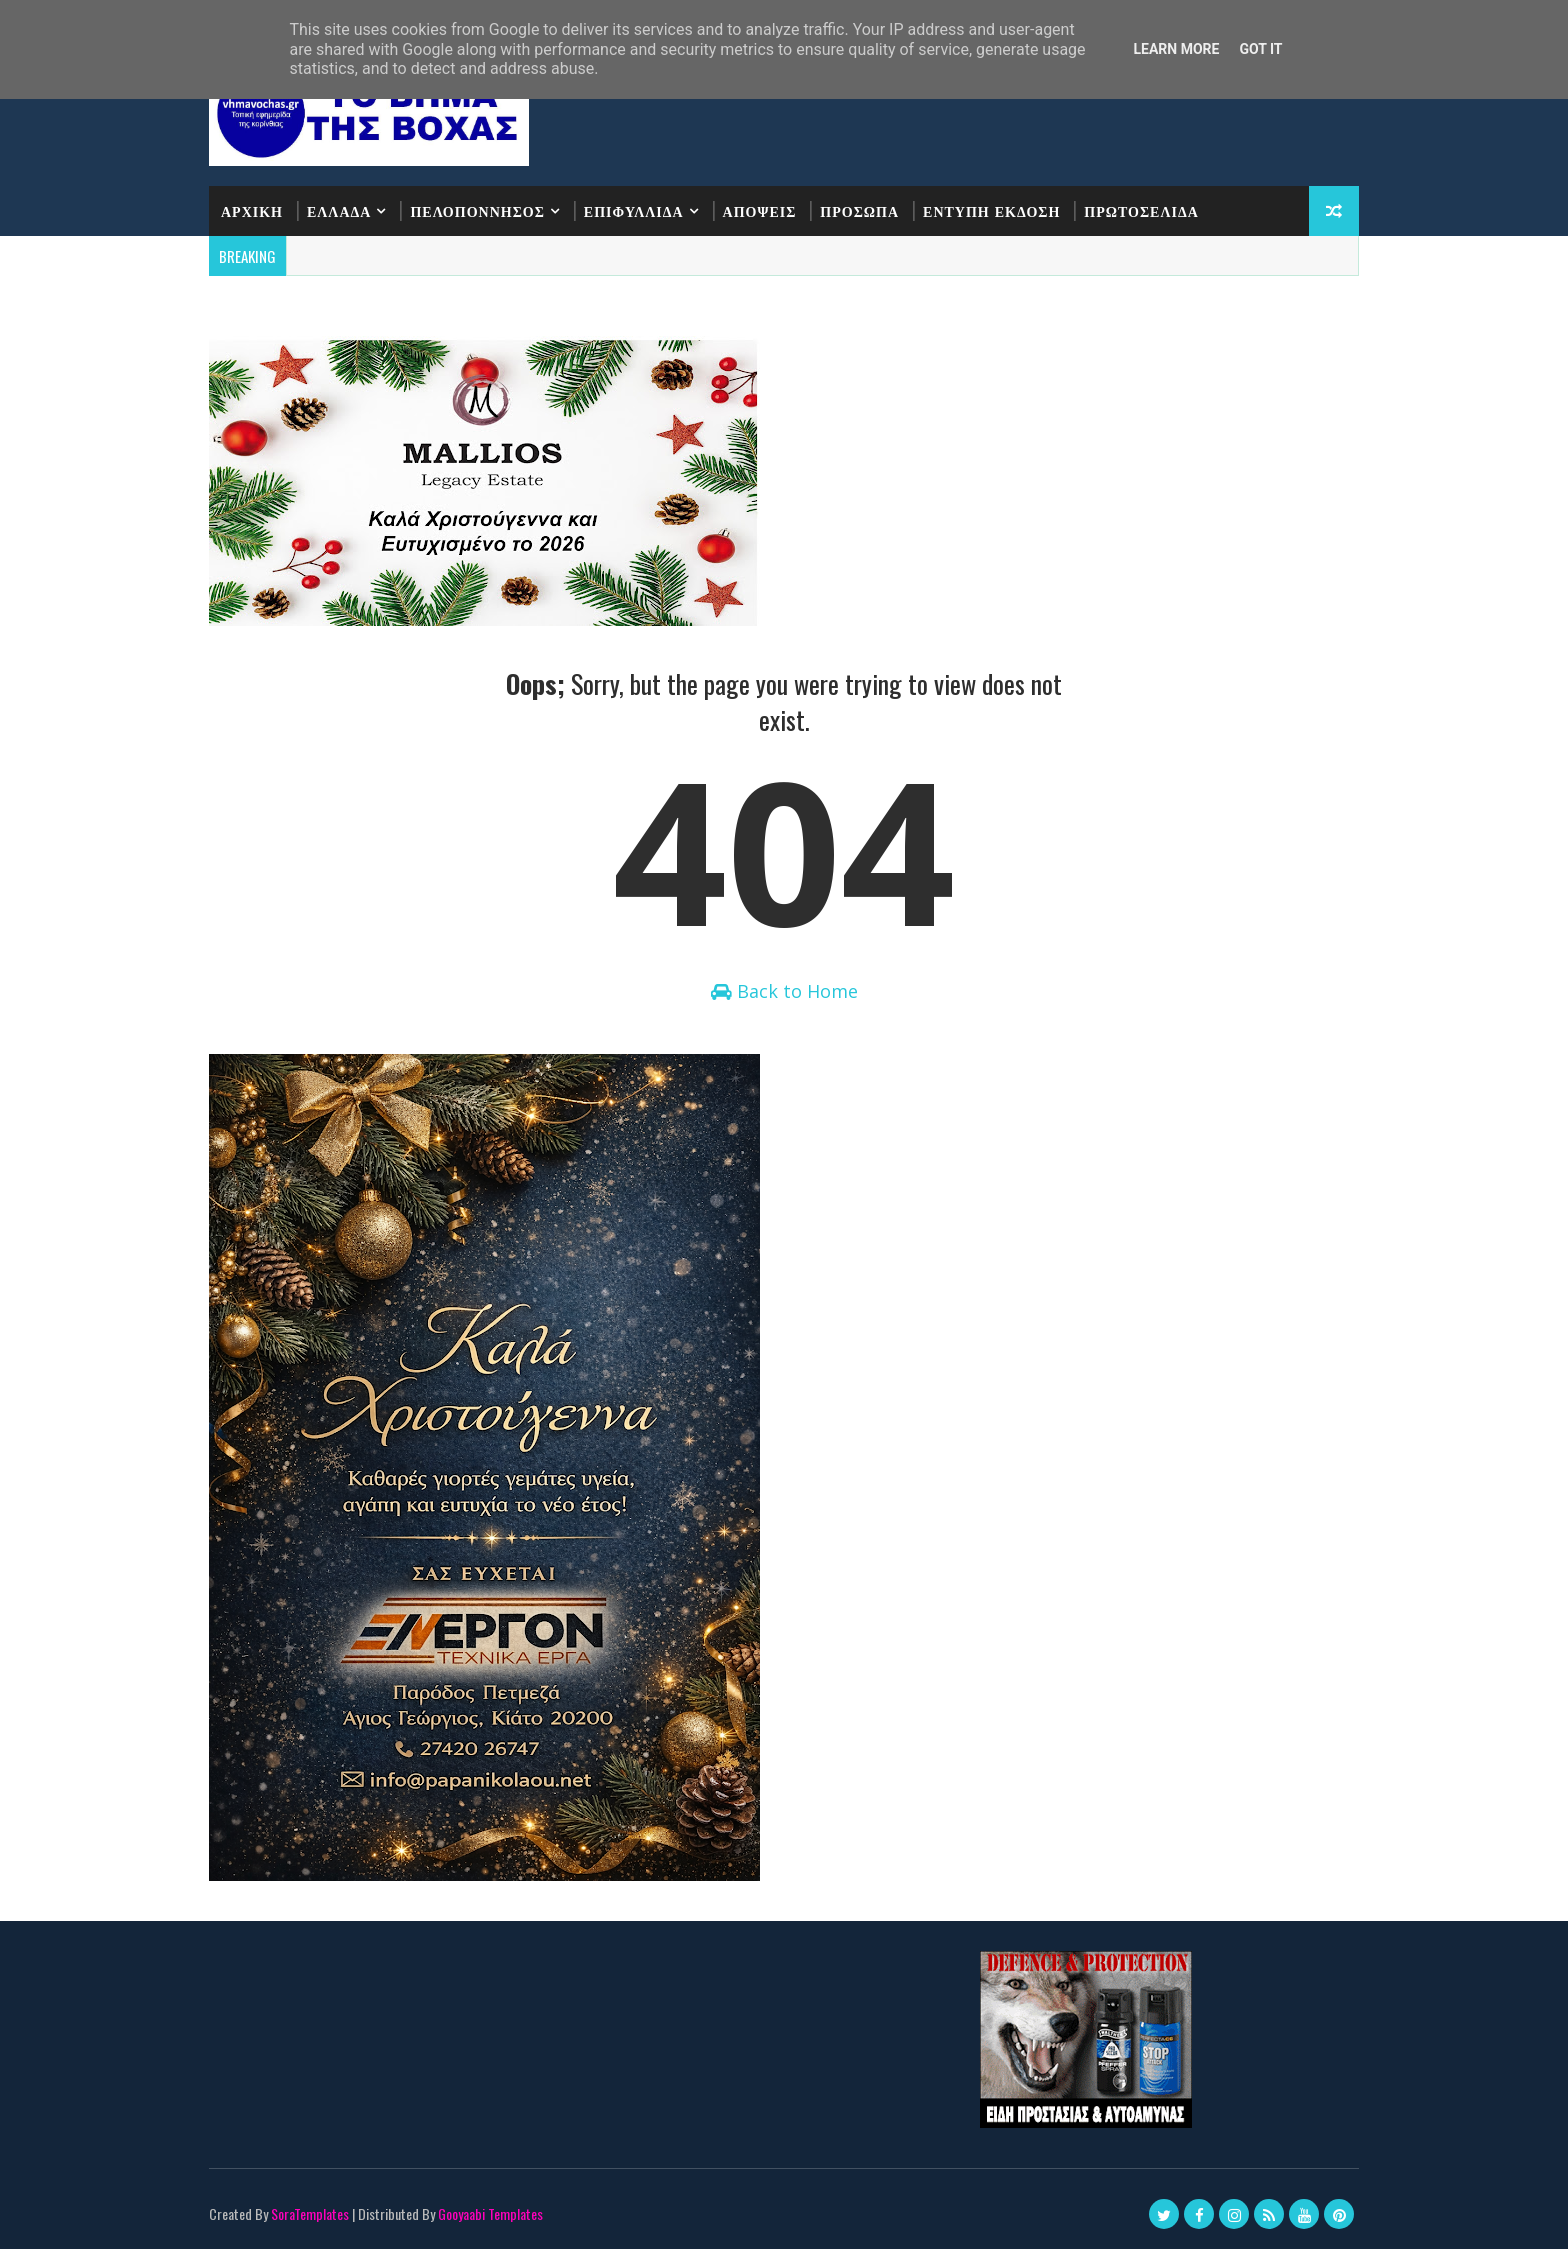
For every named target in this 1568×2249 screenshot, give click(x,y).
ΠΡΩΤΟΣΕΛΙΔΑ (1141, 210)
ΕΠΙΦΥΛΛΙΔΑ (634, 210)
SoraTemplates (310, 2213)
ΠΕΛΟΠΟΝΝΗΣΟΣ (477, 210)
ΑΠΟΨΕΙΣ (760, 210)
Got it (1260, 49)
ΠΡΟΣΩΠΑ (859, 210)
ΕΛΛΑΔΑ (339, 210)
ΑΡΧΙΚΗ (252, 210)
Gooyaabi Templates (490, 2213)
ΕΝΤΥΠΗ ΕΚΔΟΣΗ (991, 210)
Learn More (1176, 49)
